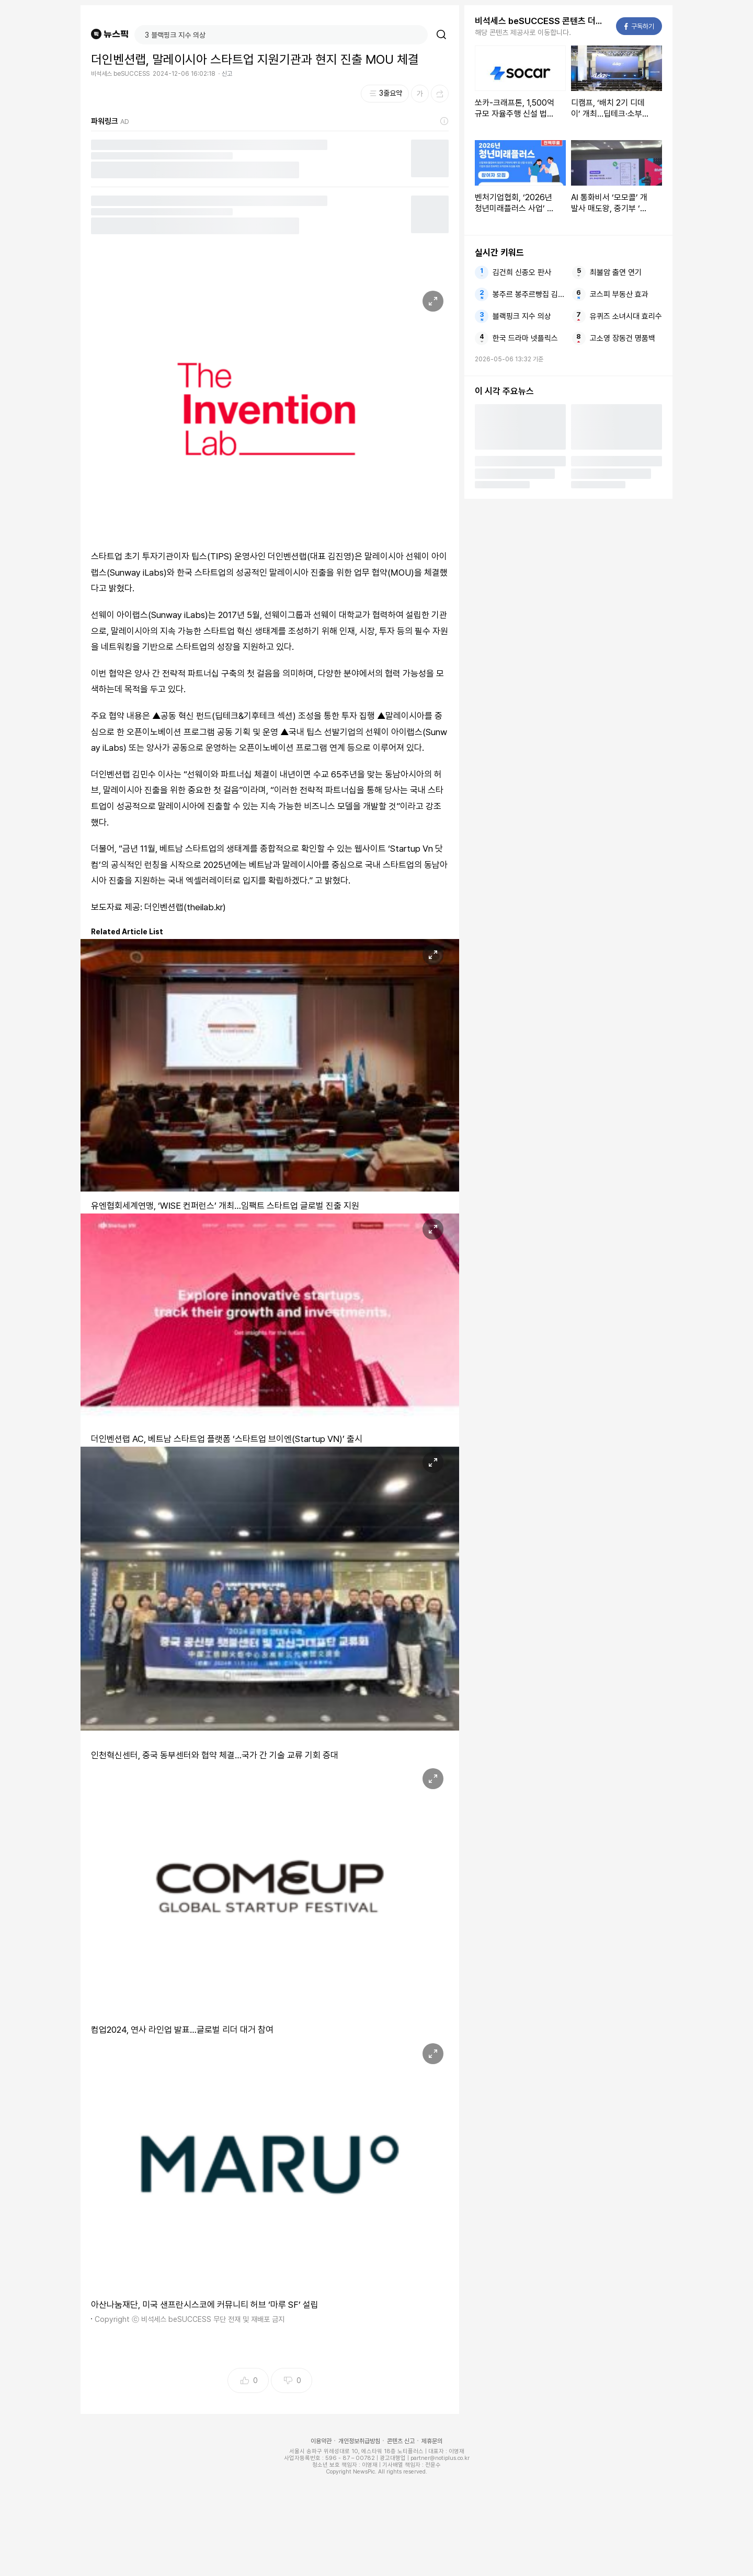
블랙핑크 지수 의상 (522, 316)
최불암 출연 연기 (616, 272)
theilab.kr (205, 907)
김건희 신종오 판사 (522, 272)
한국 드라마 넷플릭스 (525, 338)
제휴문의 (431, 2441)
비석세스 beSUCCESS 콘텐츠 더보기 (542, 21)
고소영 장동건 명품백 (622, 338)
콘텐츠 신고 (401, 2441)
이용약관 (321, 2441)
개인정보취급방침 (359, 2441)
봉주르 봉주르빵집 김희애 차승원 (529, 294)
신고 (227, 73)
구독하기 (639, 26)
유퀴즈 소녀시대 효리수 (626, 316)
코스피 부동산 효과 (619, 294)
